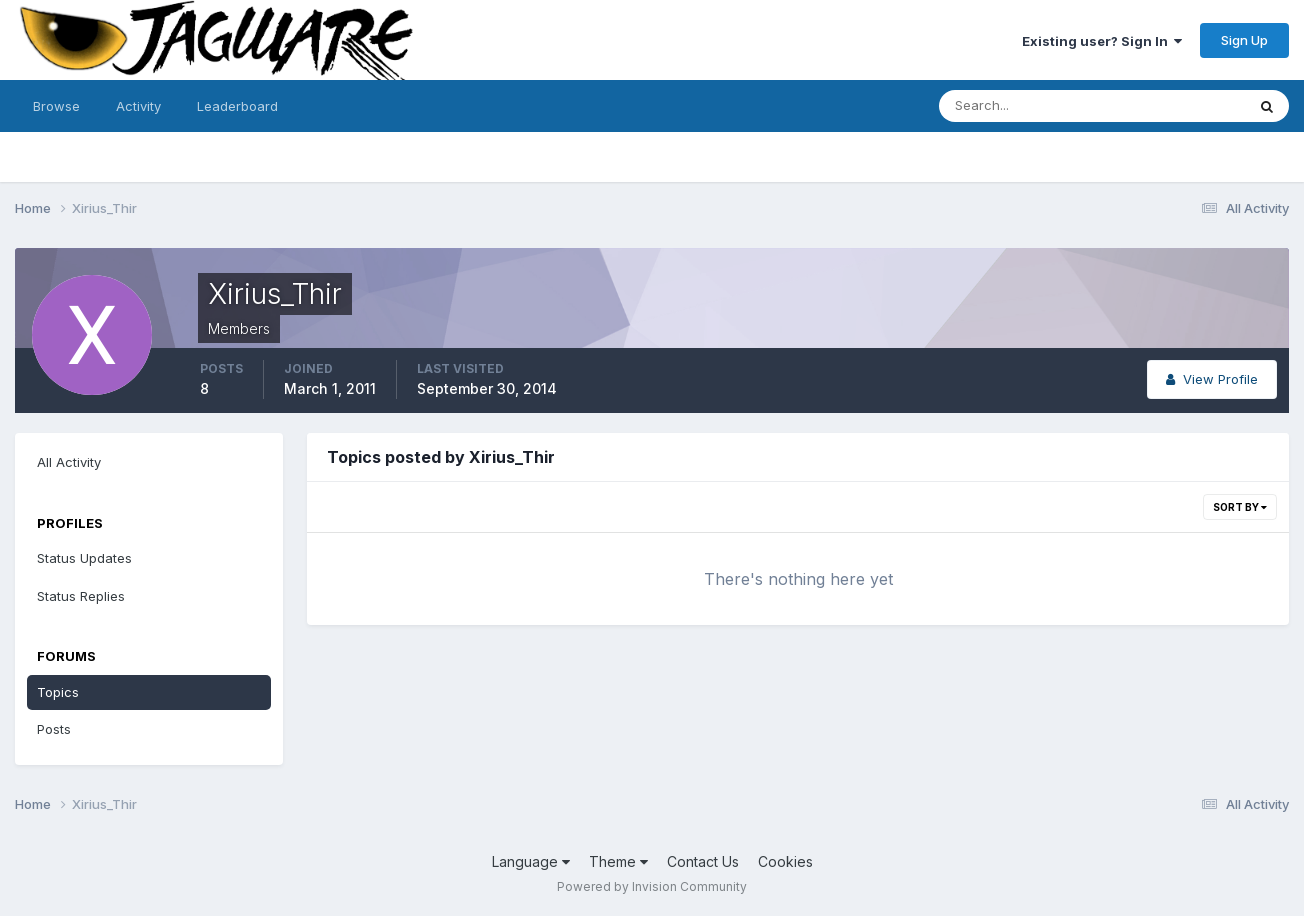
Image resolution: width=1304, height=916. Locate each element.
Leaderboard (237, 106)
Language (531, 861)
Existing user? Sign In (1102, 41)
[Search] (1027, 106)
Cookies (785, 861)
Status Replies (81, 596)
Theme (618, 861)
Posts (54, 729)
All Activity (69, 462)
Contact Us (703, 861)
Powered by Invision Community (652, 886)
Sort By (1240, 507)
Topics (58, 692)
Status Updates (84, 558)
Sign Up (1244, 40)
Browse (56, 106)
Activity (138, 106)
